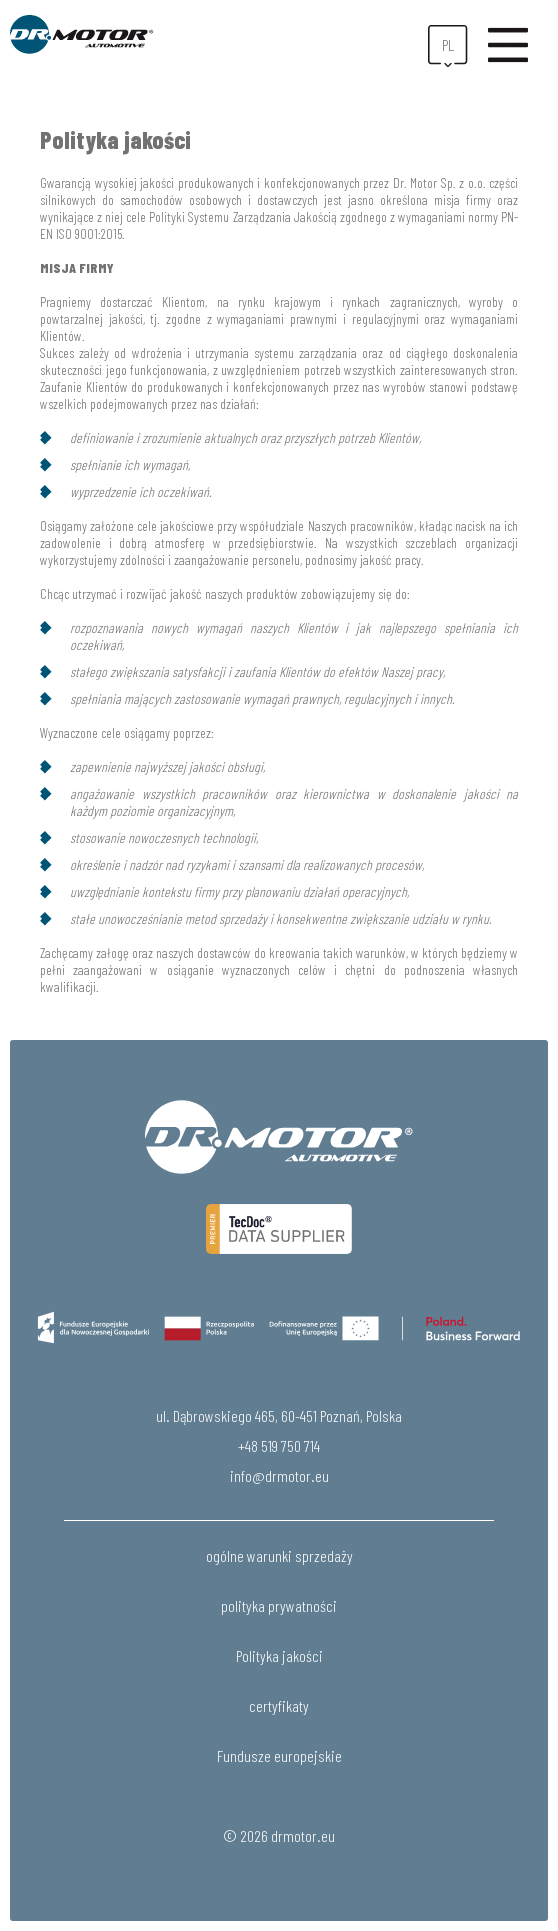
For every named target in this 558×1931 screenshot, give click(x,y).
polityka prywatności (279, 1605)
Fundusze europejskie (279, 1755)
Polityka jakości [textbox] (115, 139)
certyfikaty (279, 1705)
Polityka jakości (279, 1655)
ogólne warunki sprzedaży (279, 1555)
